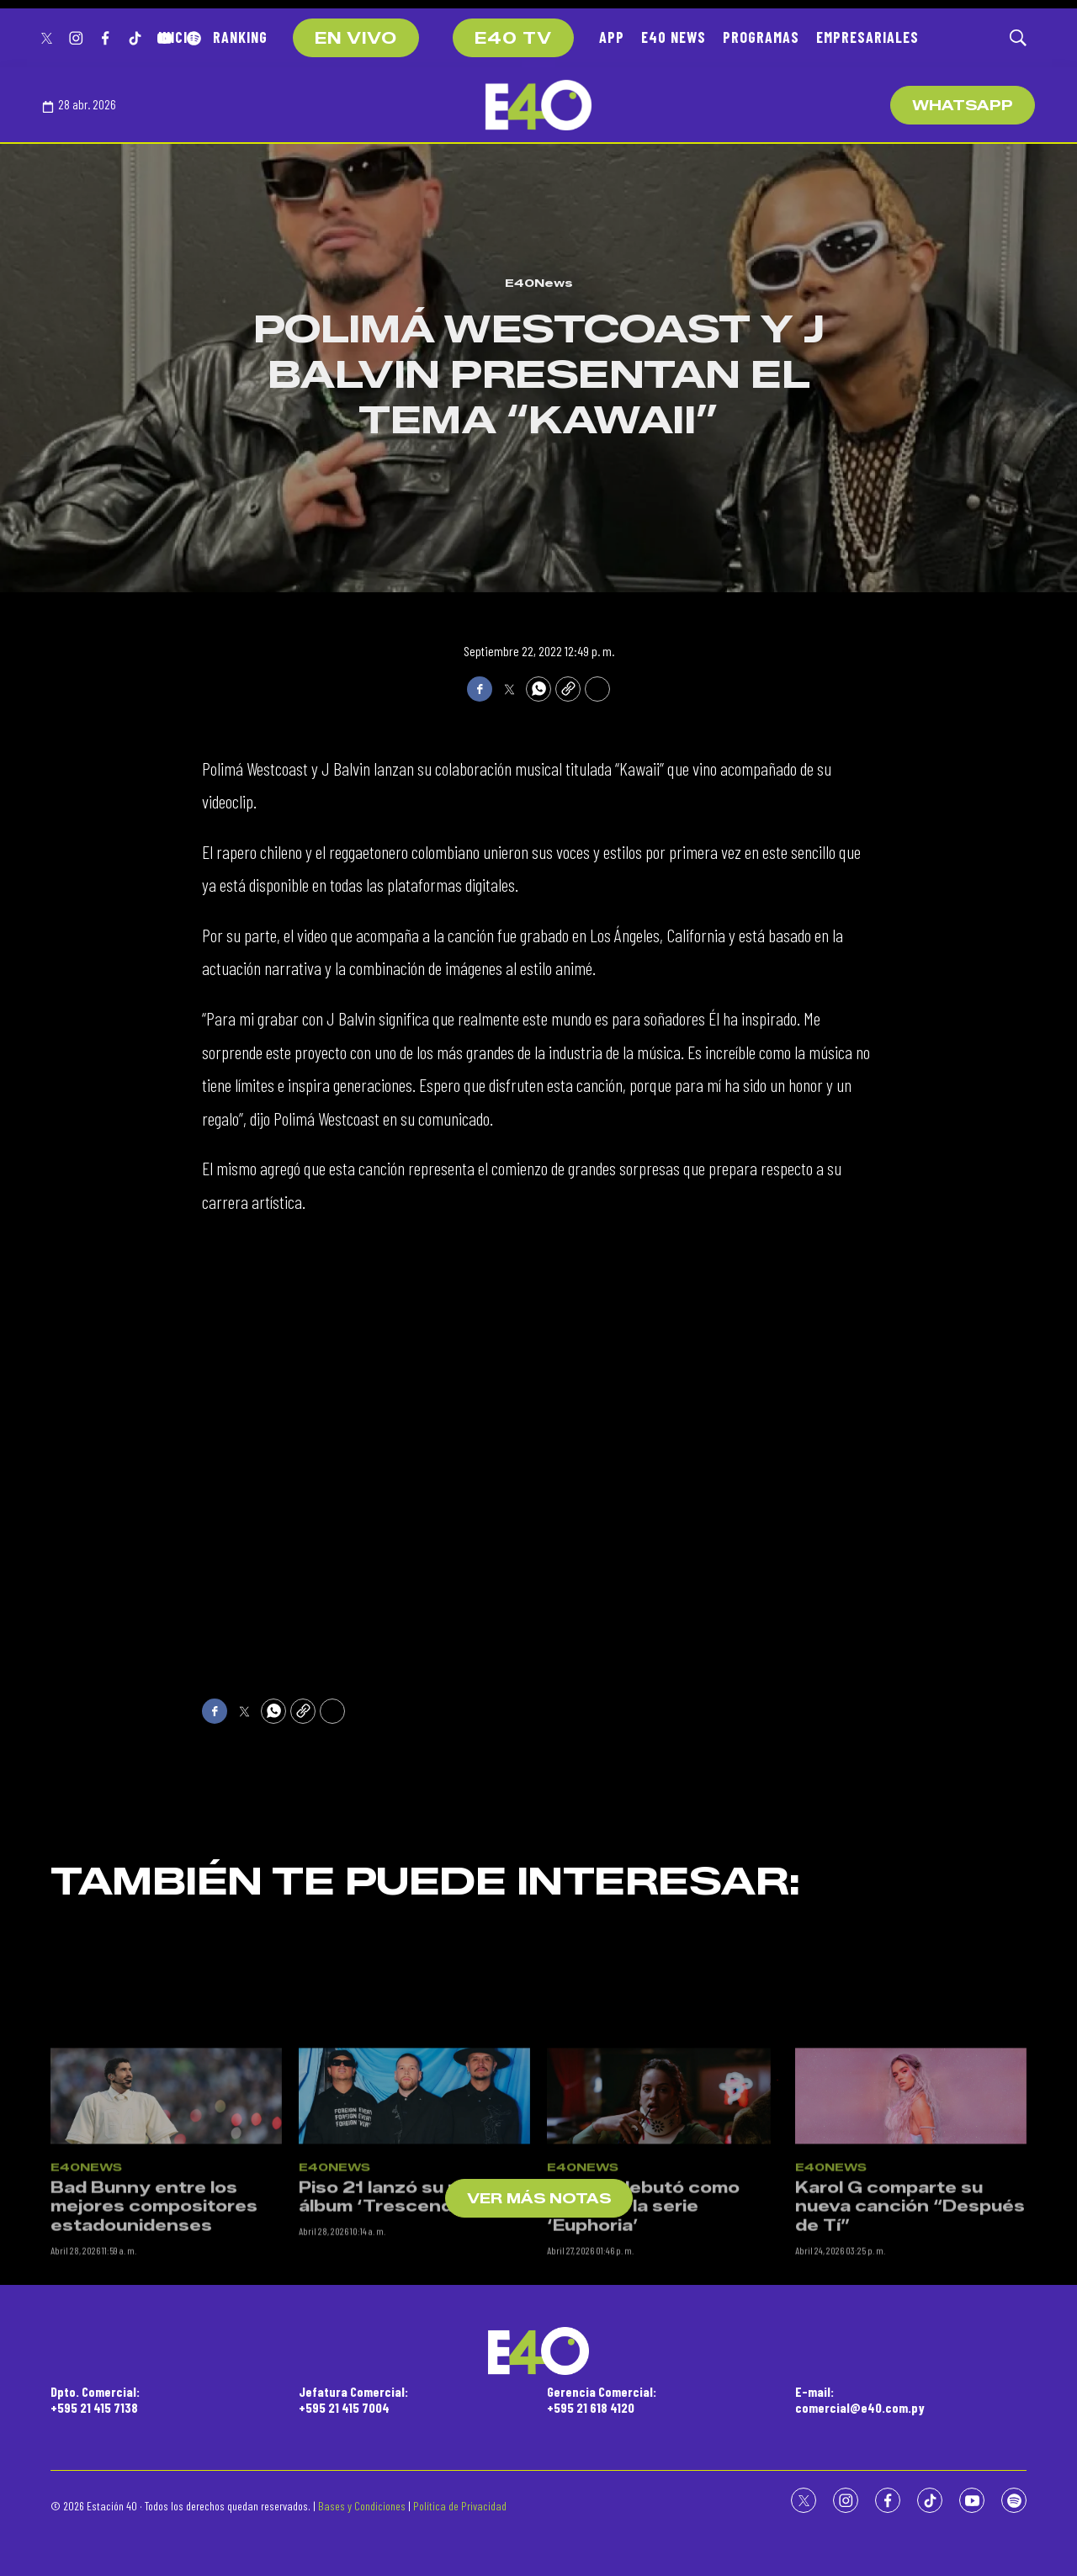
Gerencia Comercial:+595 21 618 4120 (601, 2399)
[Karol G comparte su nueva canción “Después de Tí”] (911, 2237)
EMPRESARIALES (867, 37)
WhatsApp (962, 106)
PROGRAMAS (761, 37)
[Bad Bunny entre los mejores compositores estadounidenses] (166, 2237)
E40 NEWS (673, 37)
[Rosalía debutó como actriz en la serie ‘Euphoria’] (662, 2237)
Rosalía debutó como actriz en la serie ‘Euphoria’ (643, 2347)
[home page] (538, 105)
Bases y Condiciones (362, 2506)
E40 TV (513, 38)
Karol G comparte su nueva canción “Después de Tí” (910, 2347)
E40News (539, 282)
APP (611, 37)
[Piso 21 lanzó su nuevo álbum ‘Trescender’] (414, 2237)
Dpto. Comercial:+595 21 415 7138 (95, 2399)
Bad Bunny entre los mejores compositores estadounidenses (153, 2347)
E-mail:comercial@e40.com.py (860, 2399)
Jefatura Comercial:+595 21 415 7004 (353, 2399)
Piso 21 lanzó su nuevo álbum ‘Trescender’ (401, 2338)
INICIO (177, 37)
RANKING (240, 37)
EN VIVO (356, 38)
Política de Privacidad (460, 2506)
